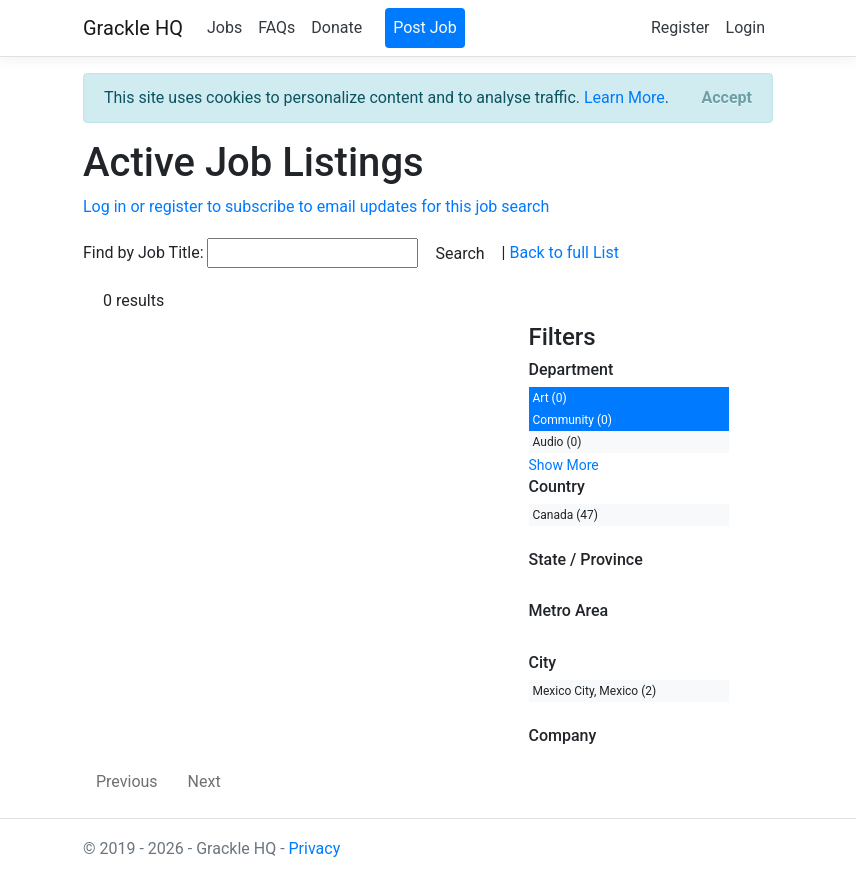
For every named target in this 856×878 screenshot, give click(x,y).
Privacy (315, 848)
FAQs (276, 27)
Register (680, 27)
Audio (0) (557, 442)
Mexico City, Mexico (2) (595, 691)
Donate (336, 27)
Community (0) (572, 420)
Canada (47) (566, 515)
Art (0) (550, 398)
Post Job (425, 27)
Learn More (624, 97)
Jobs (224, 27)
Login (745, 27)
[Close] (727, 98)
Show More (564, 465)
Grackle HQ (133, 28)
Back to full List (563, 252)
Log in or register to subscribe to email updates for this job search (316, 206)
